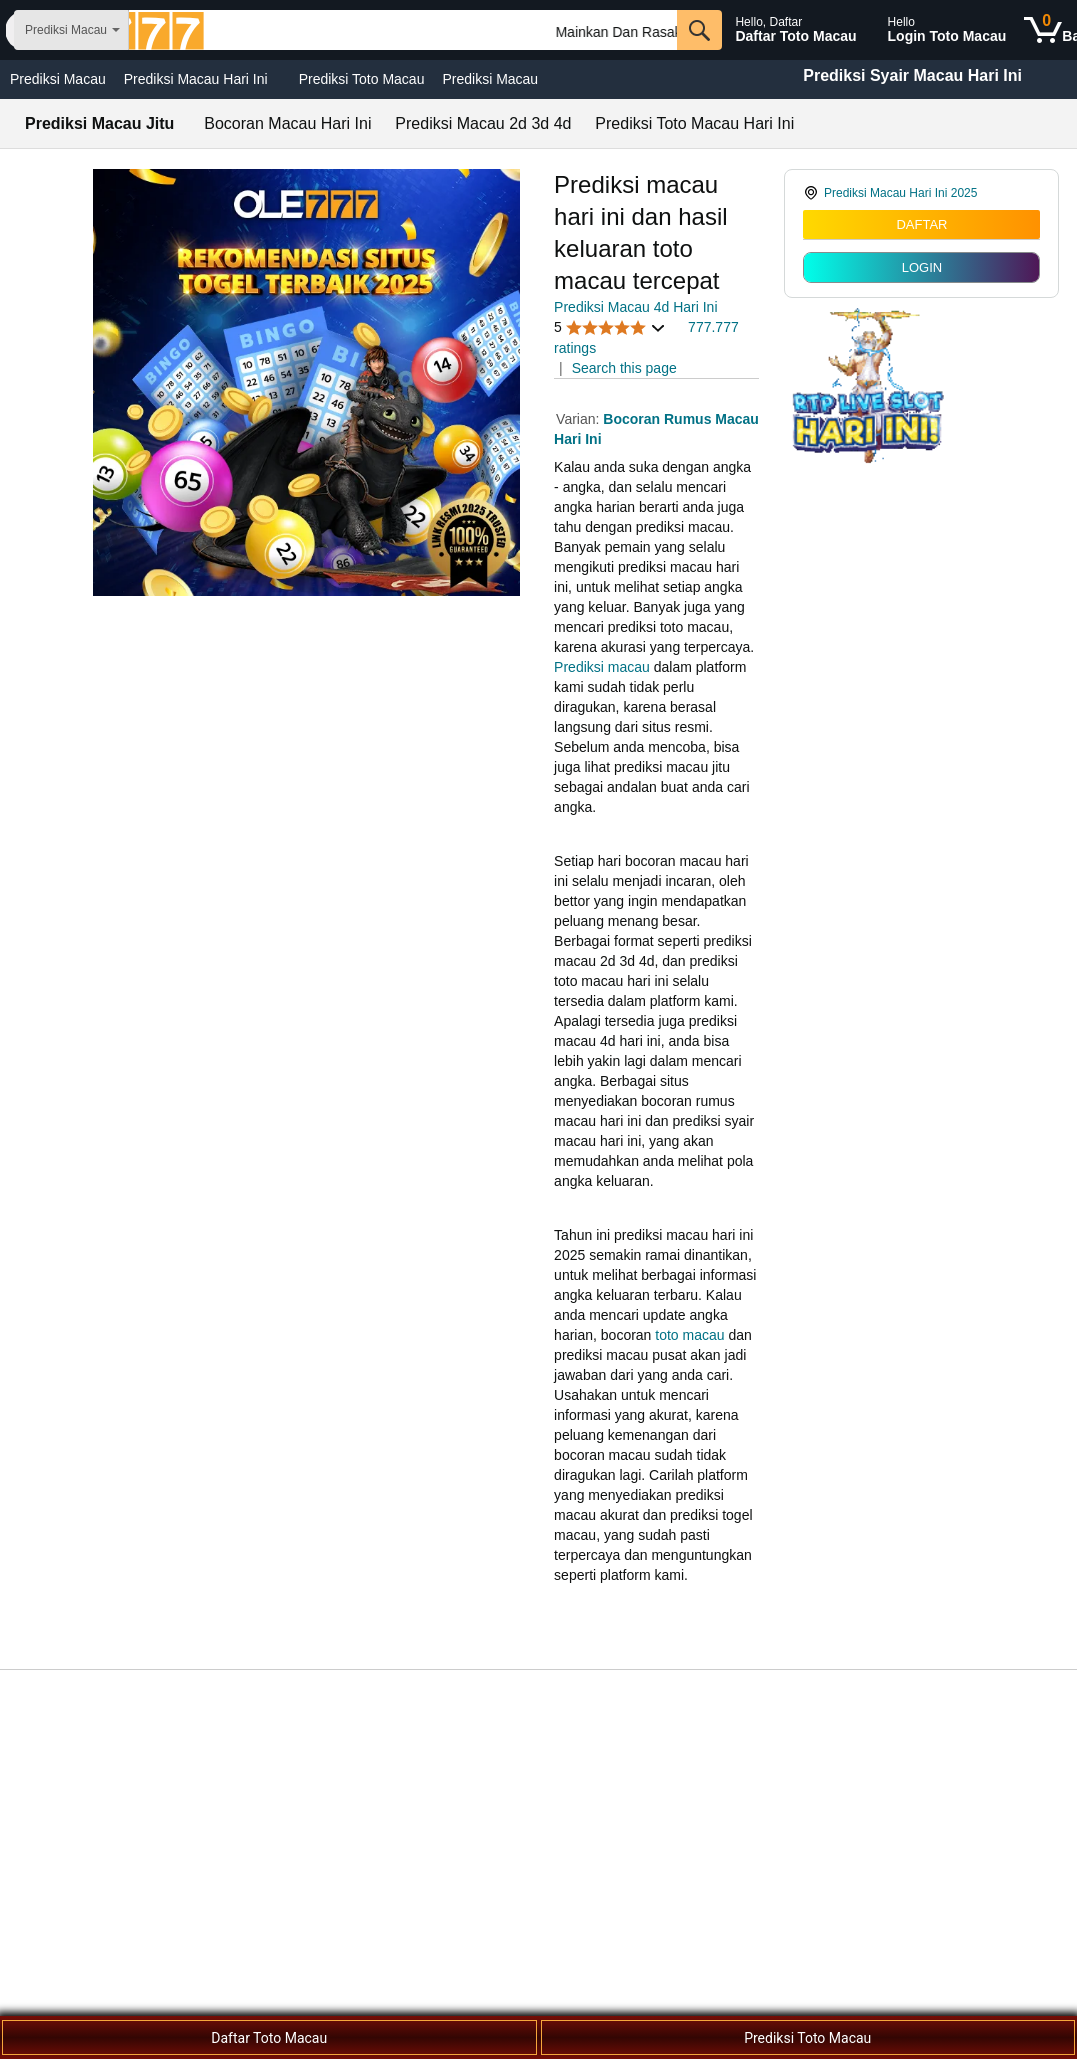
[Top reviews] (538, 1682)
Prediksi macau (602, 667)
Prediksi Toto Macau (362, 79)
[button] (610, 327)
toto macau (689, 1335)
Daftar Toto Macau (269, 2038)
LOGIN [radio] (922, 267)
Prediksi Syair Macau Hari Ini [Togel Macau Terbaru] (912, 75)
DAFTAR (921, 224)
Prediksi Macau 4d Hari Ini (635, 307)
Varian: (579, 419)
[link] (921, 193)
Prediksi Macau (58, 79)
